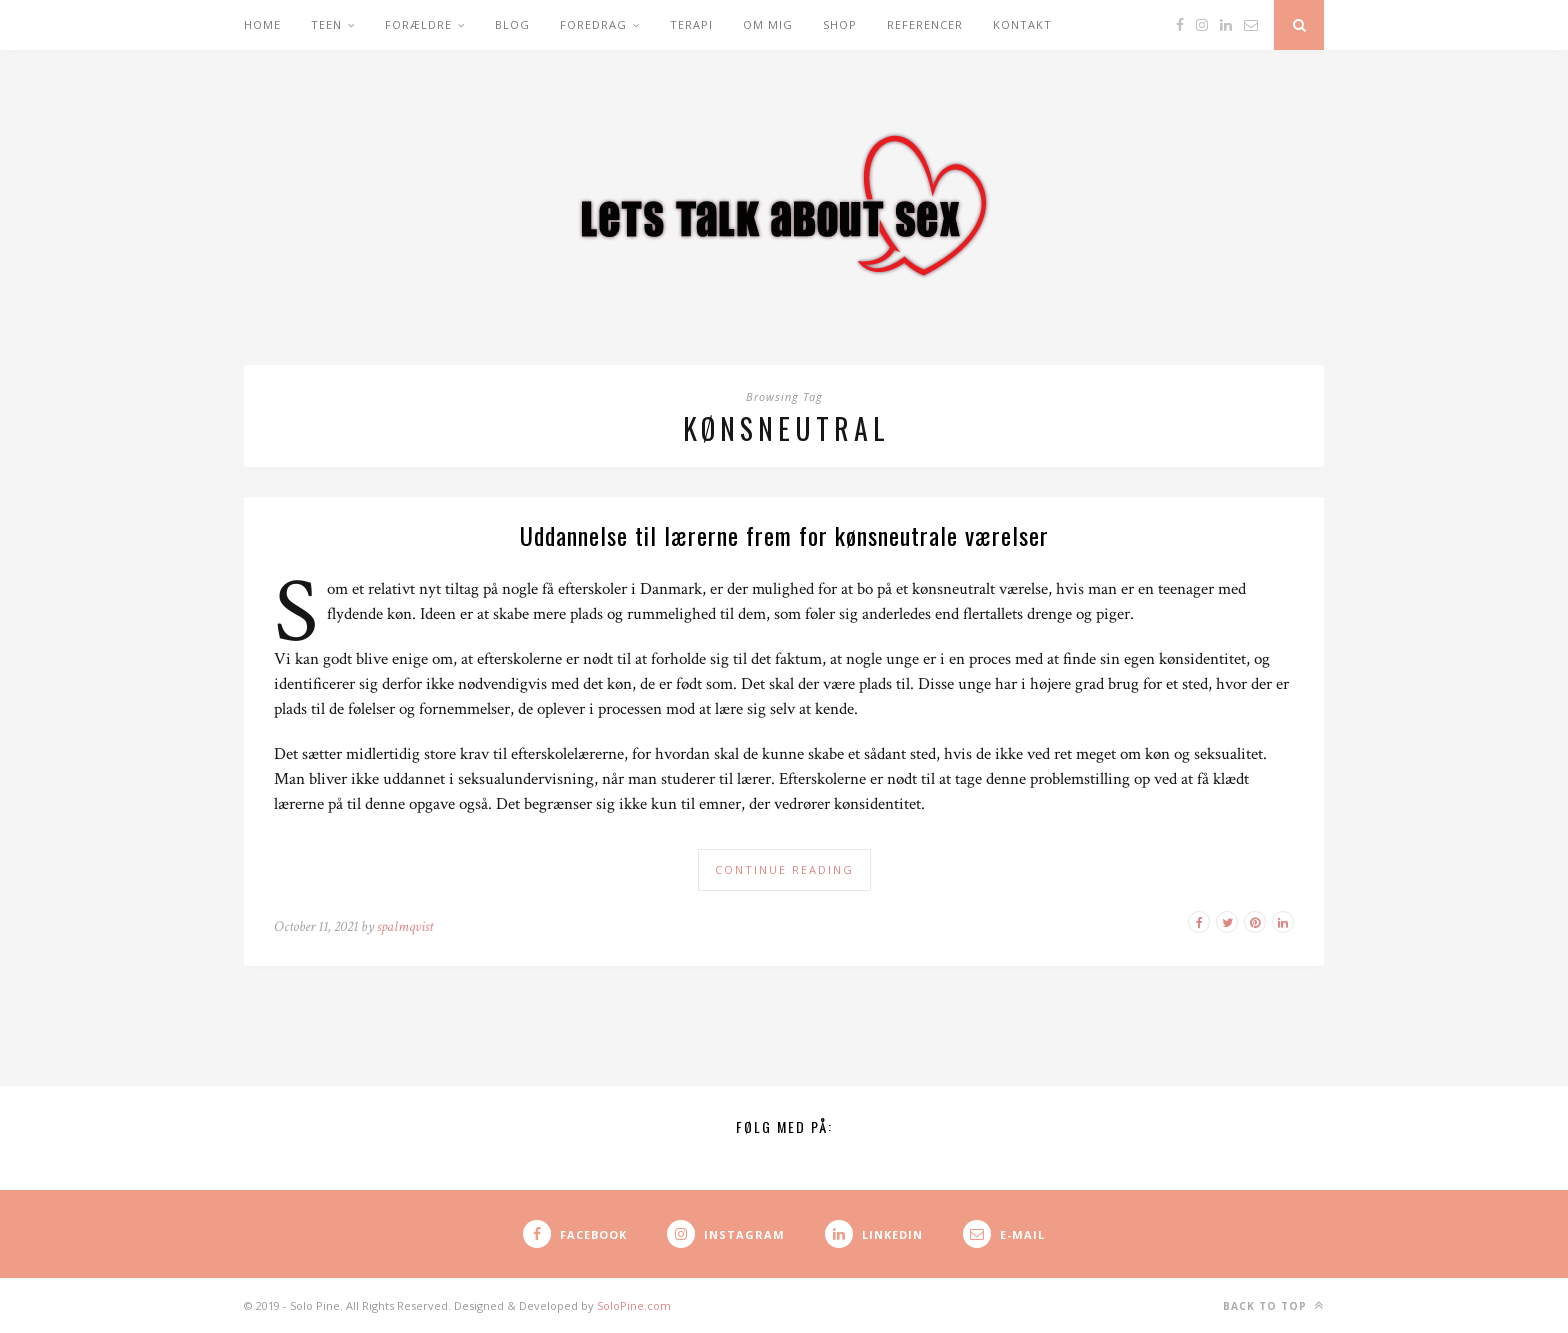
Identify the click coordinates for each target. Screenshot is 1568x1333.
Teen (326, 24)
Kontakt (1022, 24)
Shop (840, 24)
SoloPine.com (634, 1305)
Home (262, 24)
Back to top (1273, 1305)
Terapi (691, 24)
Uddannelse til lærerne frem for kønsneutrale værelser (784, 535)
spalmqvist (405, 926)
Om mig (768, 24)
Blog (512, 24)
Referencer (925, 24)
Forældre (418, 24)
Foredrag (593, 24)
